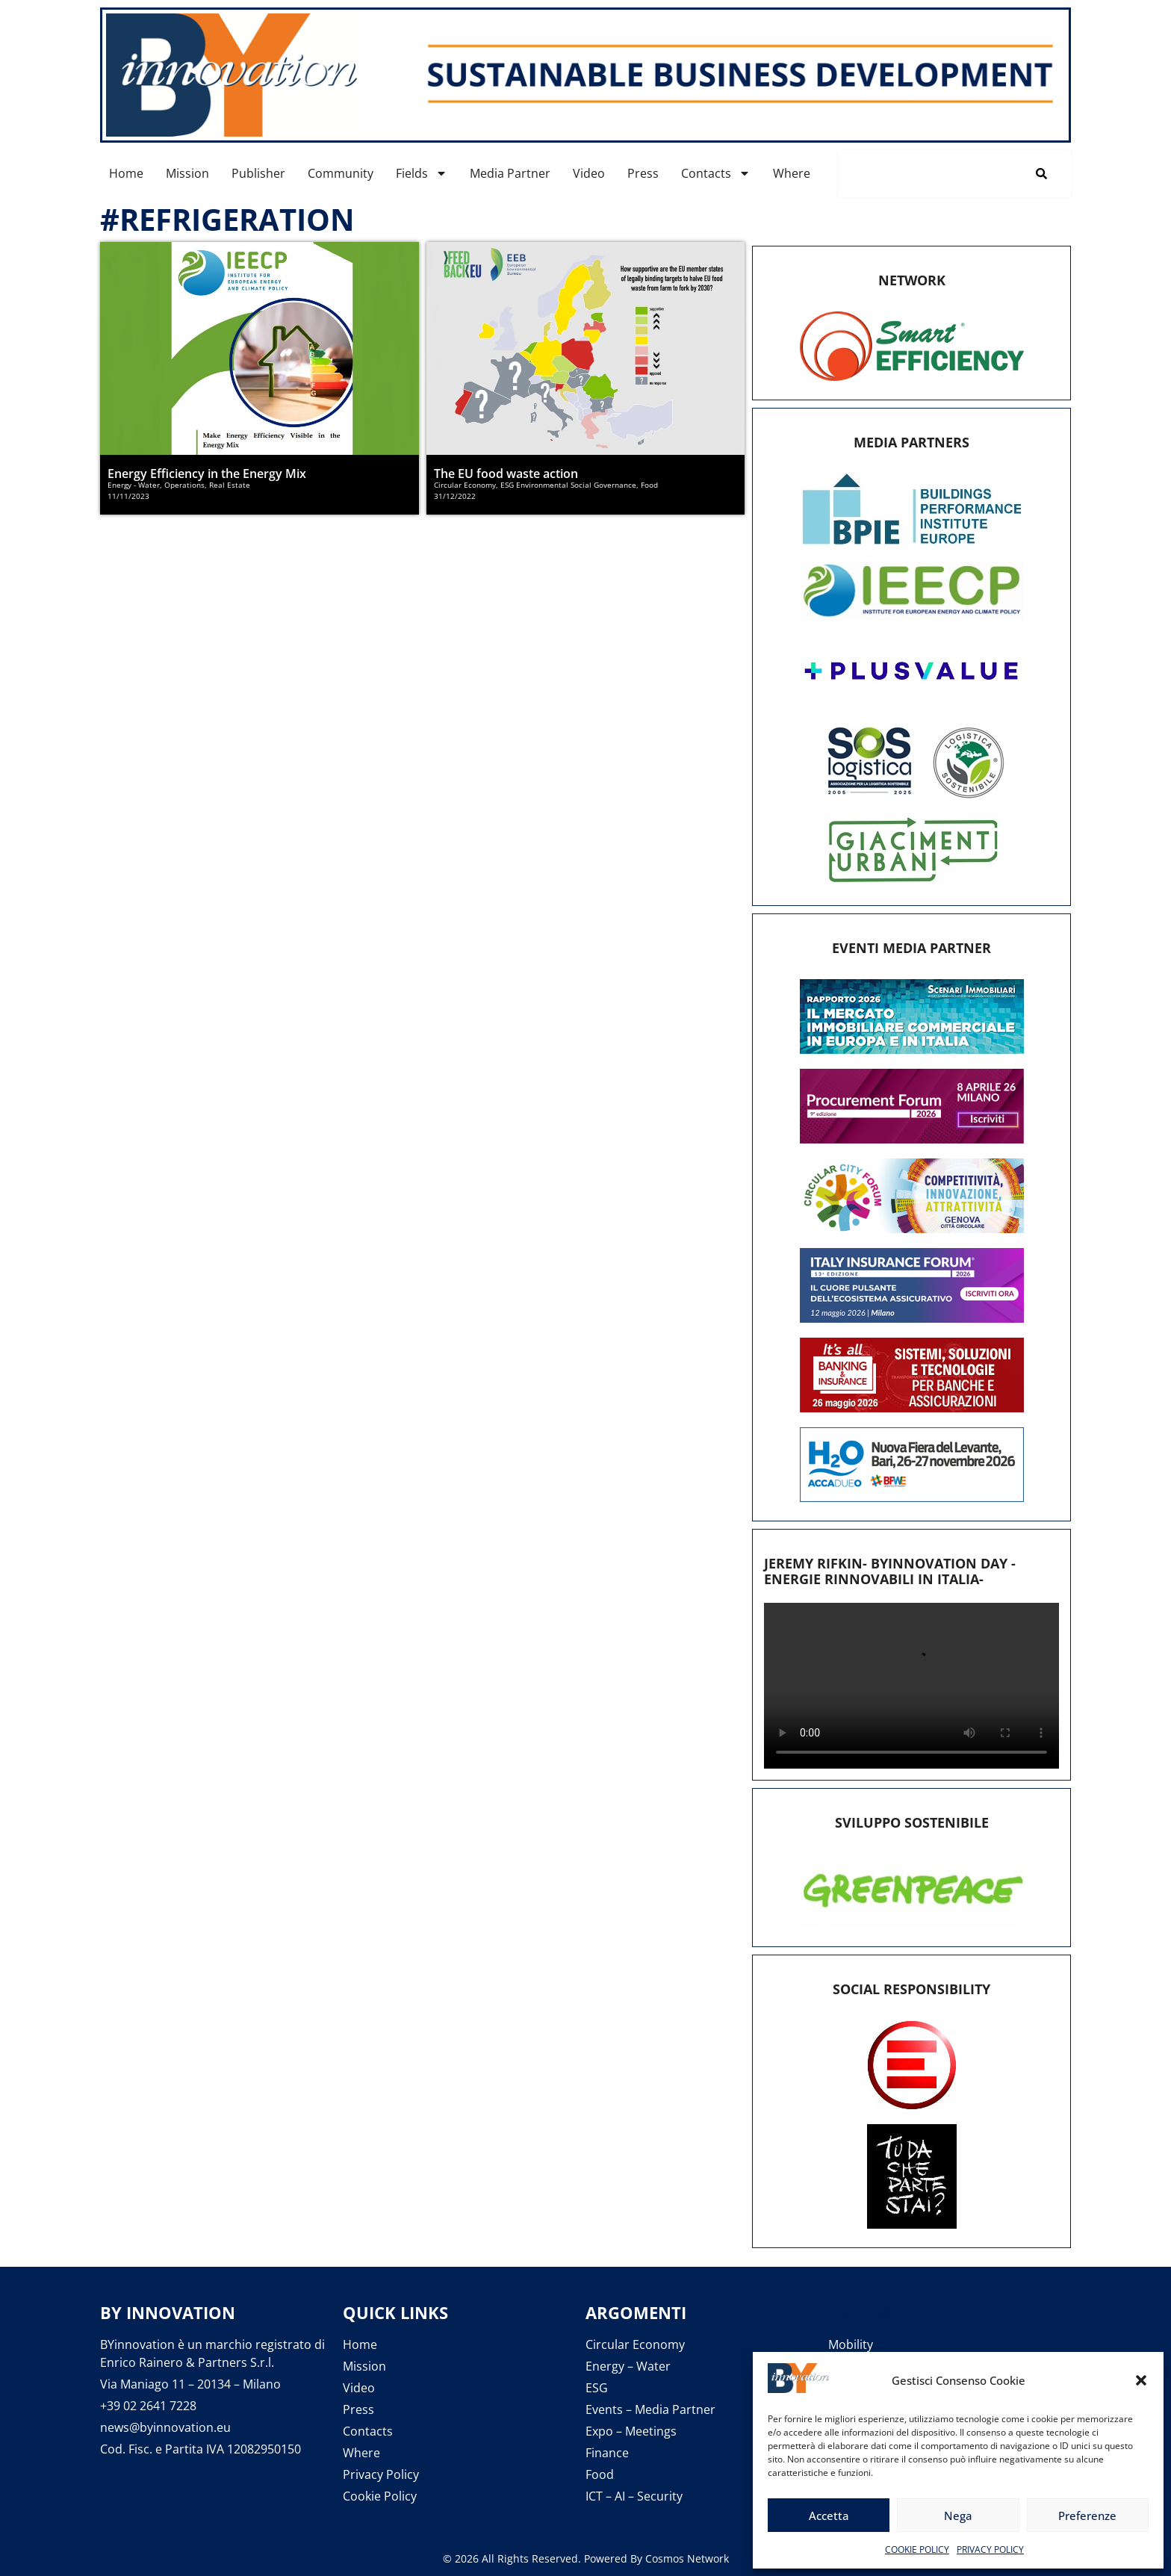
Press (643, 173)
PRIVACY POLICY (990, 2549)
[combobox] (925, 173)
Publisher (258, 173)
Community (340, 173)
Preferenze (1087, 2515)
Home (126, 173)
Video (589, 173)
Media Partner (510, 173)
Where (791, 173)
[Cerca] (1044, 173)
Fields (421, 173)
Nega (958, 2515)
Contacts (716, 173)
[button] (1141, 2380)
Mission (187, 173)
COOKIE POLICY (917, 2549)
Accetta (829, 2515)
